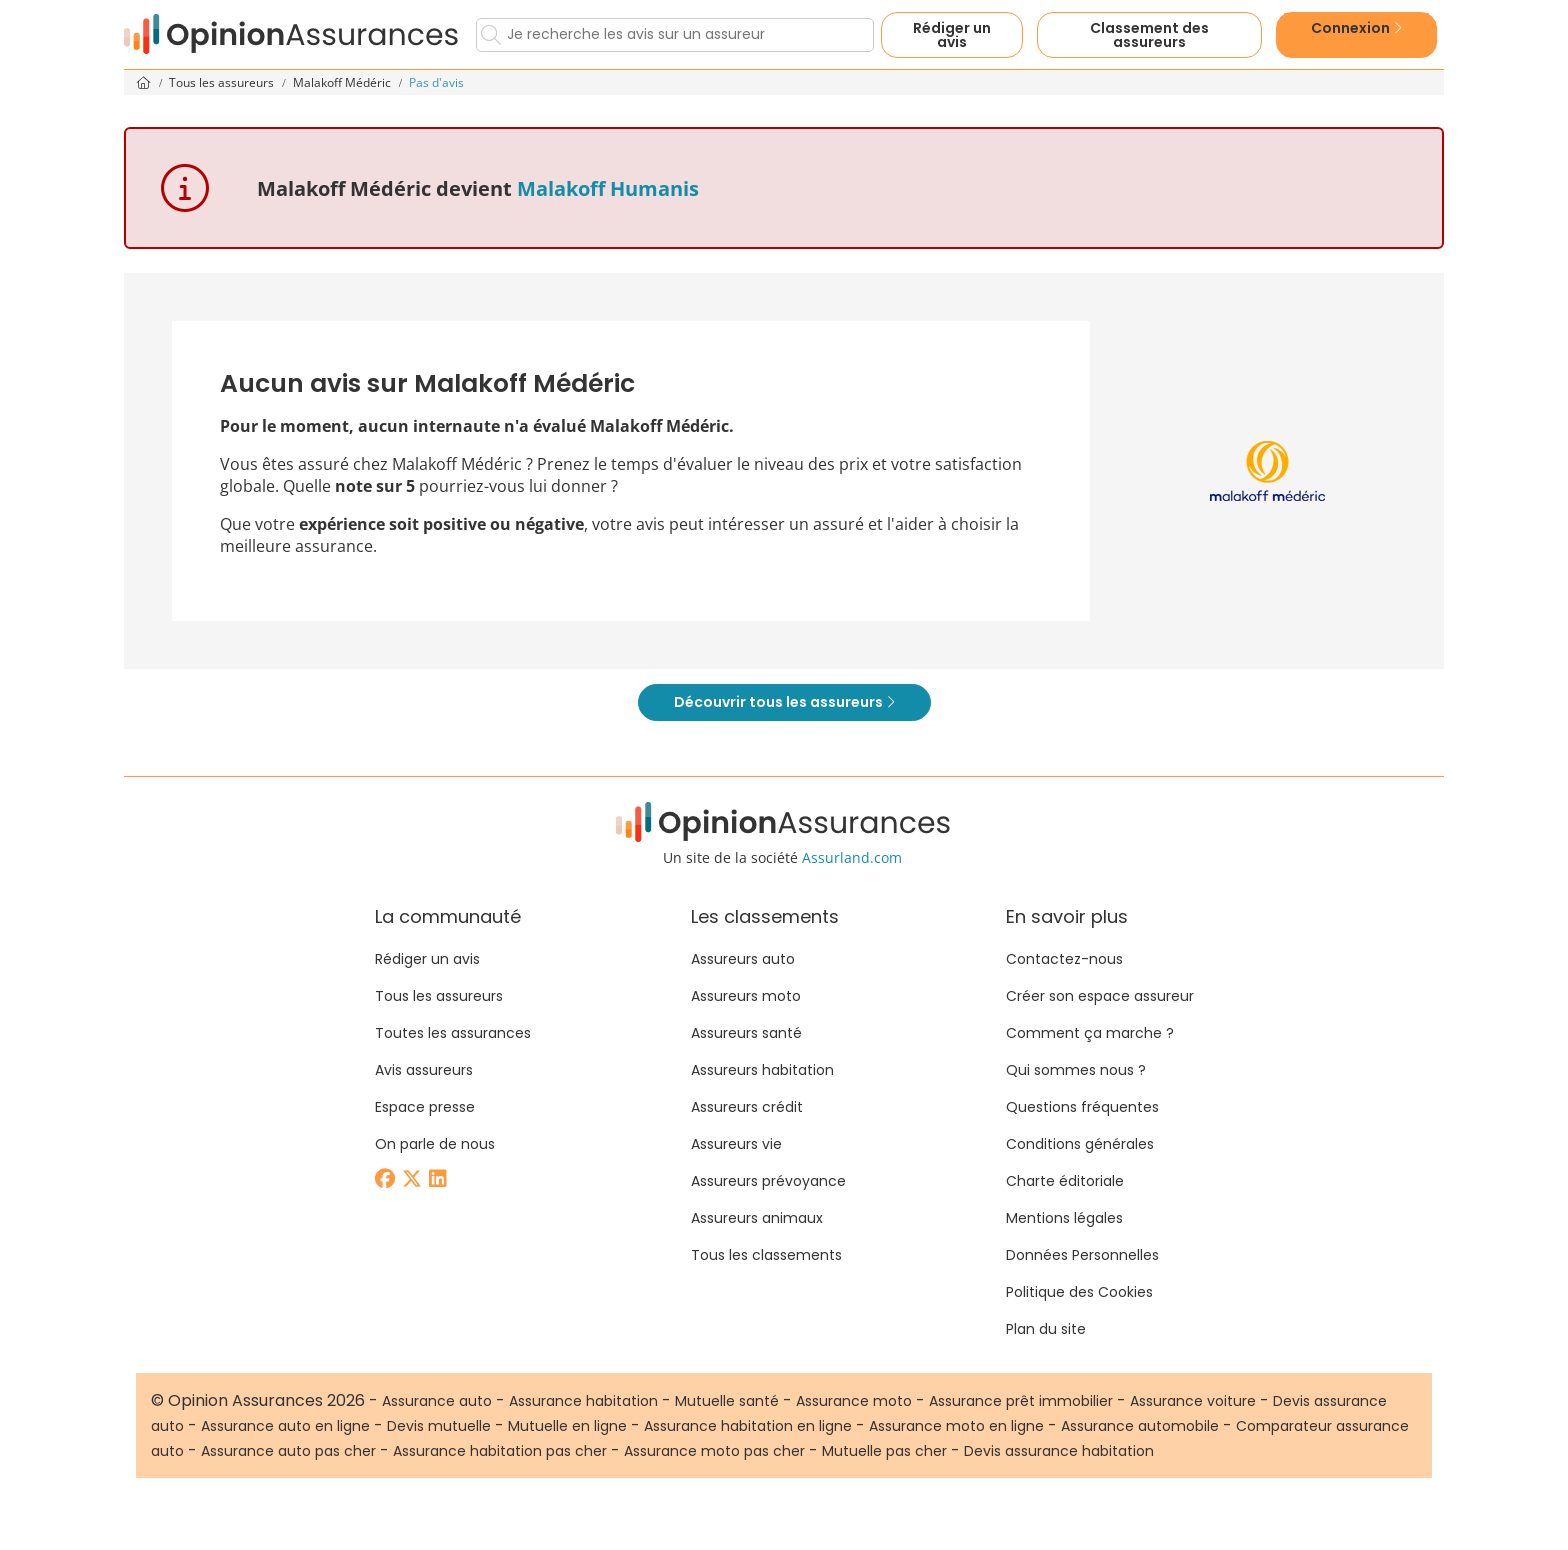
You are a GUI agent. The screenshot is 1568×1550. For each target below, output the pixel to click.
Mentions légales (1064, 1218)
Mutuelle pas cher (884, 1451)
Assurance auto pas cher (288, 1451)
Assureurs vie (736, 1144)
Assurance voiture (1193, 1401)
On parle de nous (435, 1144)
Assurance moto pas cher (714, 1451)
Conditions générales (1080, 1144)
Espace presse (425, 1107)
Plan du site (1046, 1329)
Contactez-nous (1064, 959)
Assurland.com (852, 857)
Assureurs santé (746, 1033)
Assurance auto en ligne (285, 1426)
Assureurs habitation (762, 1070)
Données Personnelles (1082, 1255)
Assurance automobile (1140, 1426)
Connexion (1356, 28)
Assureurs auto (743, 959)
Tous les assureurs (223, 82)
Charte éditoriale (1065, 1181)
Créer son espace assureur (1100, 996)
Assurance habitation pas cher (500, 1451)
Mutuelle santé (727, 1401)
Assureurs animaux (757, 1218)
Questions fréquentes (1082, 1107)
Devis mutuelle (439, 1426)
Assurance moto (854, 1401)
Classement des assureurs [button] (1149, 35)
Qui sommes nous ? (1076, 1070)
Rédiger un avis (952, 35)
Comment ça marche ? (1090, 1033)
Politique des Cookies (1079, 1292)
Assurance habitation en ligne (748, 1426)
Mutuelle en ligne (567, 1426)
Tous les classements (766, 1255)
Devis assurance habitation (1059, 1451)
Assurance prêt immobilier (1021, 1401)
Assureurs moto (746, 996)
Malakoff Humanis (608, 188)
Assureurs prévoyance (768, 1181)
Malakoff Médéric (343, 82)
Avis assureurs (424, 1070)
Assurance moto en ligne (956, 1426)
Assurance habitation (583, 1401)
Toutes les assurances (453, 1033)
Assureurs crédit (747, 1107)
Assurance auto (437, 1401)
